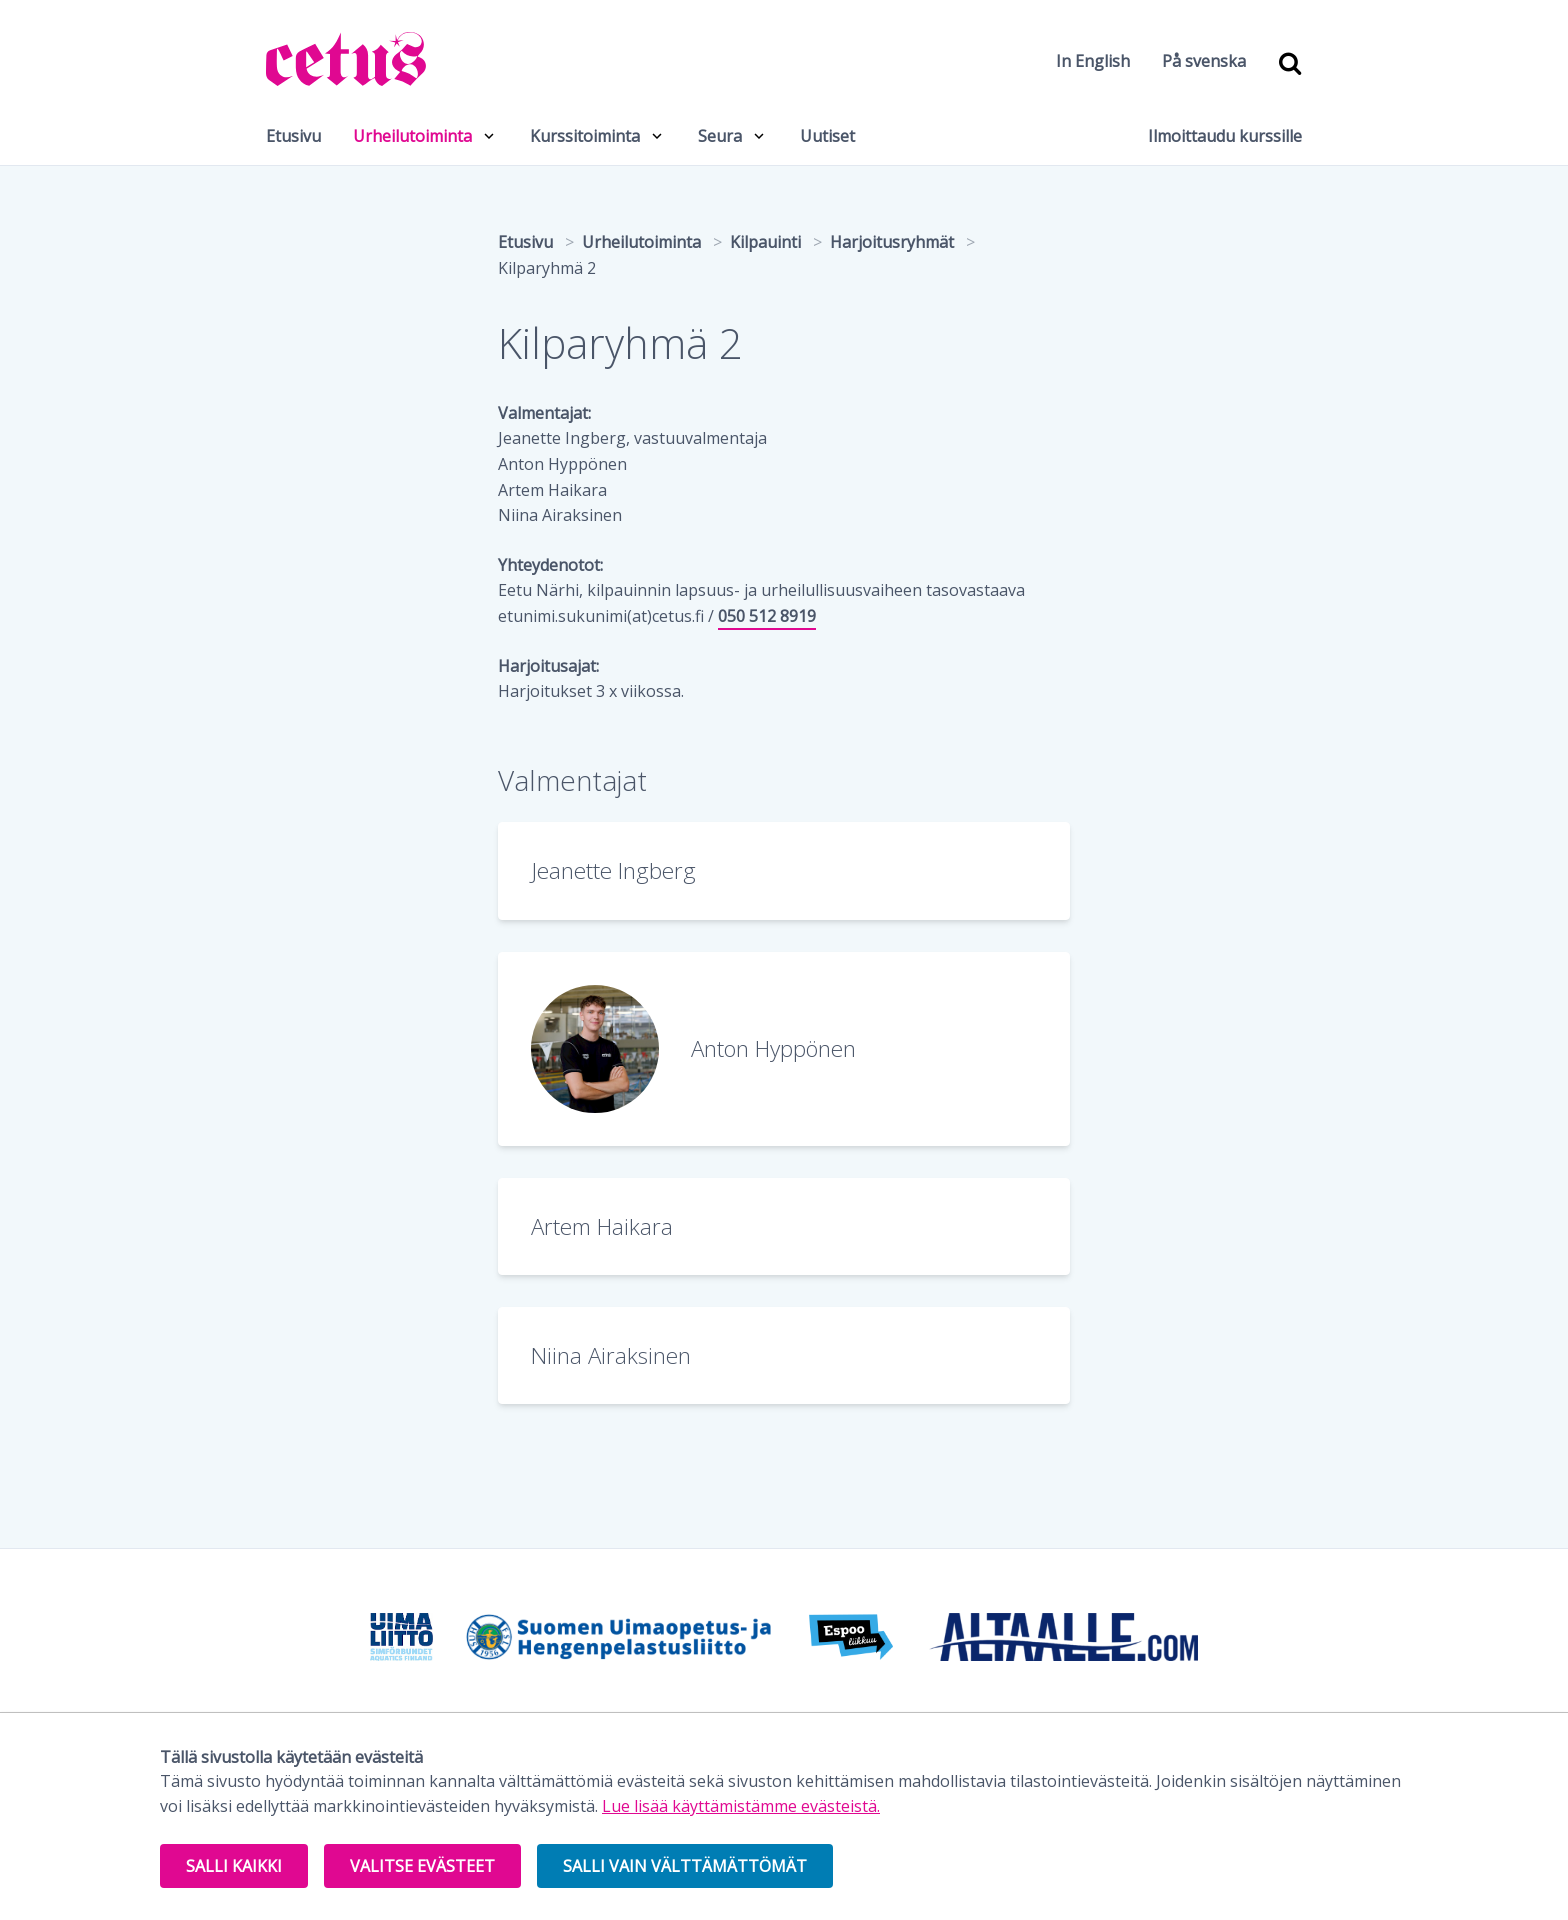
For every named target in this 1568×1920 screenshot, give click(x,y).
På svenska (1204, 61)
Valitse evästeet (422, 1866)
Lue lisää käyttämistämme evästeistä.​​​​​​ (741, 1806)
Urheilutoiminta (412, 136)
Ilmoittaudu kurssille (1225, 136)
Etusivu (293, 136)
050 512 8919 (767, 616)
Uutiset (827, 136)
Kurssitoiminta (585, 136)
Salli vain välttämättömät (685, 1866)
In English (1093, 61)
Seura (720, 136)
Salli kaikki (234, 1866)
